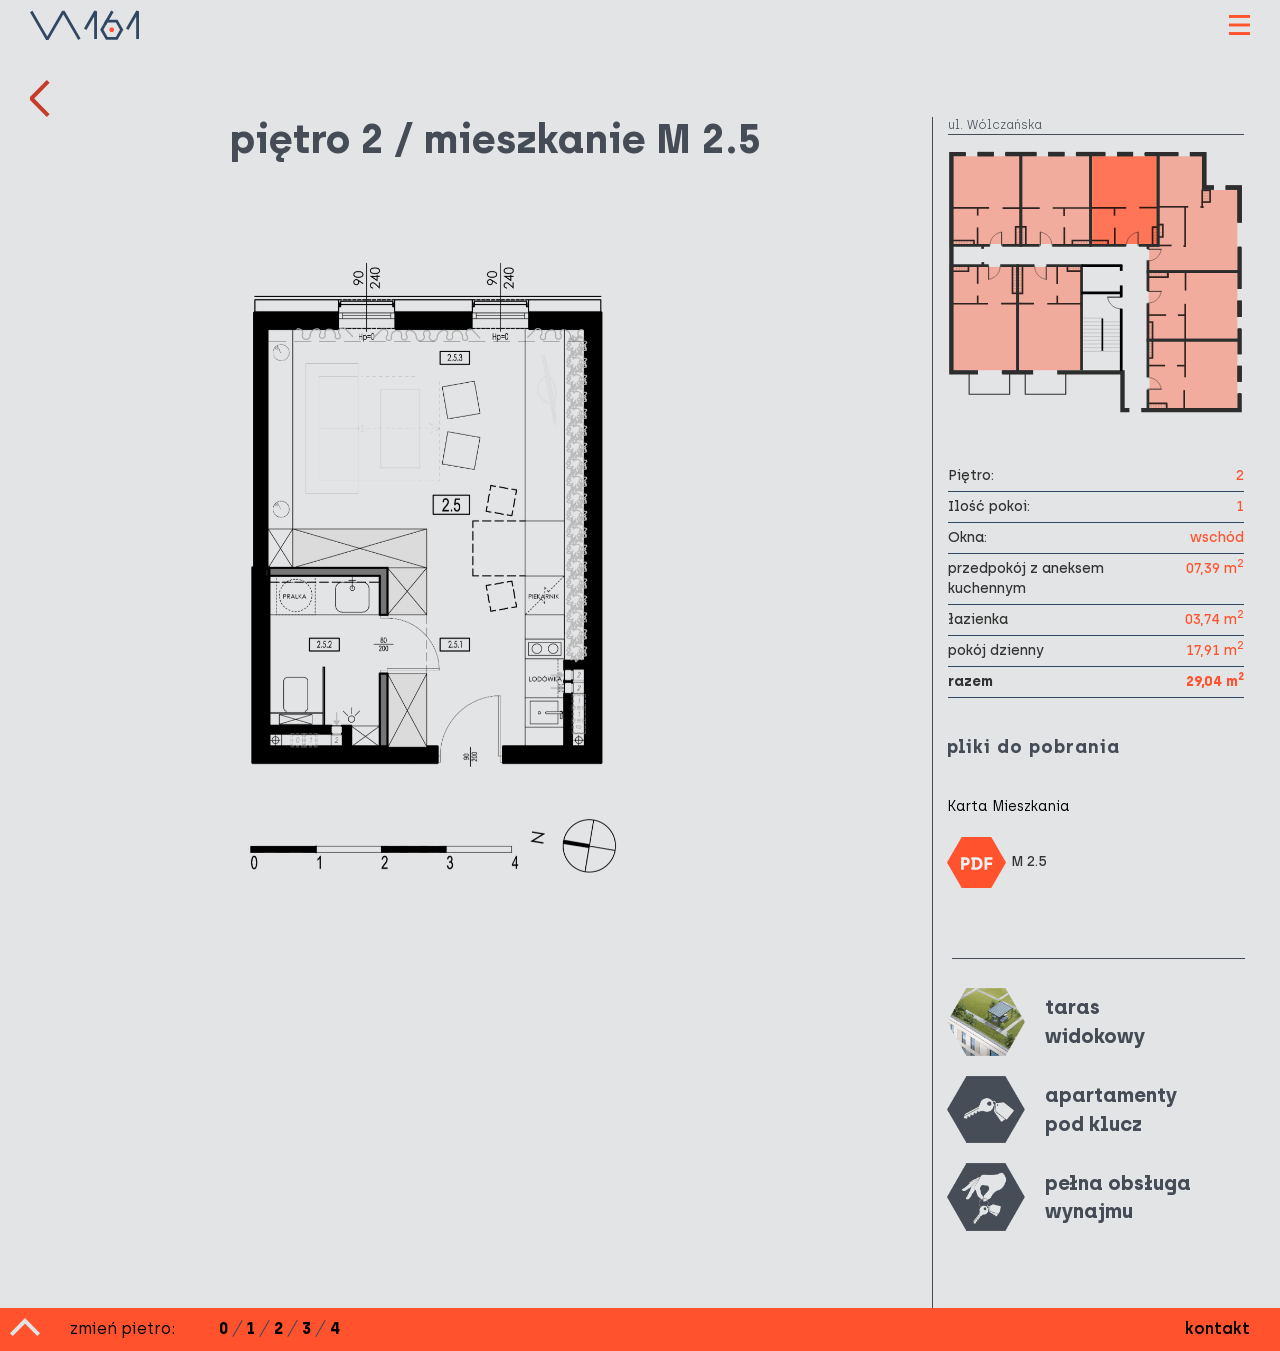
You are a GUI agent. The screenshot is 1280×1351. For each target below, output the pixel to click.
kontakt (1217, 1328)
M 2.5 (997, 862)
